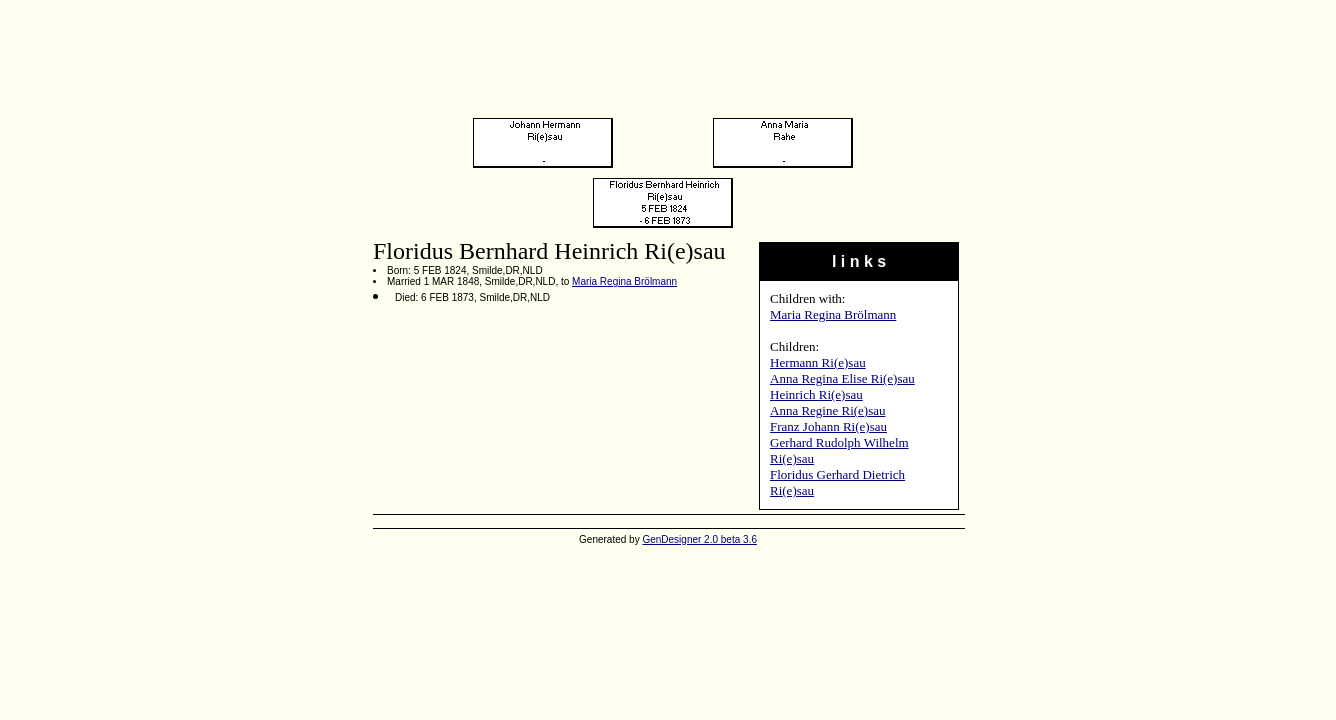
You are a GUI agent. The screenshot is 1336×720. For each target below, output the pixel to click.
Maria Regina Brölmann (833, 314)
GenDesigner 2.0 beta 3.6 (699, 539)
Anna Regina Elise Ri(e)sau (842, 378)
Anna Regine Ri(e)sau (828, 410)
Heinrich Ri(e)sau (816, 394)
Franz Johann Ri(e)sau (828, 426)
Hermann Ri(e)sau (818, 362)
